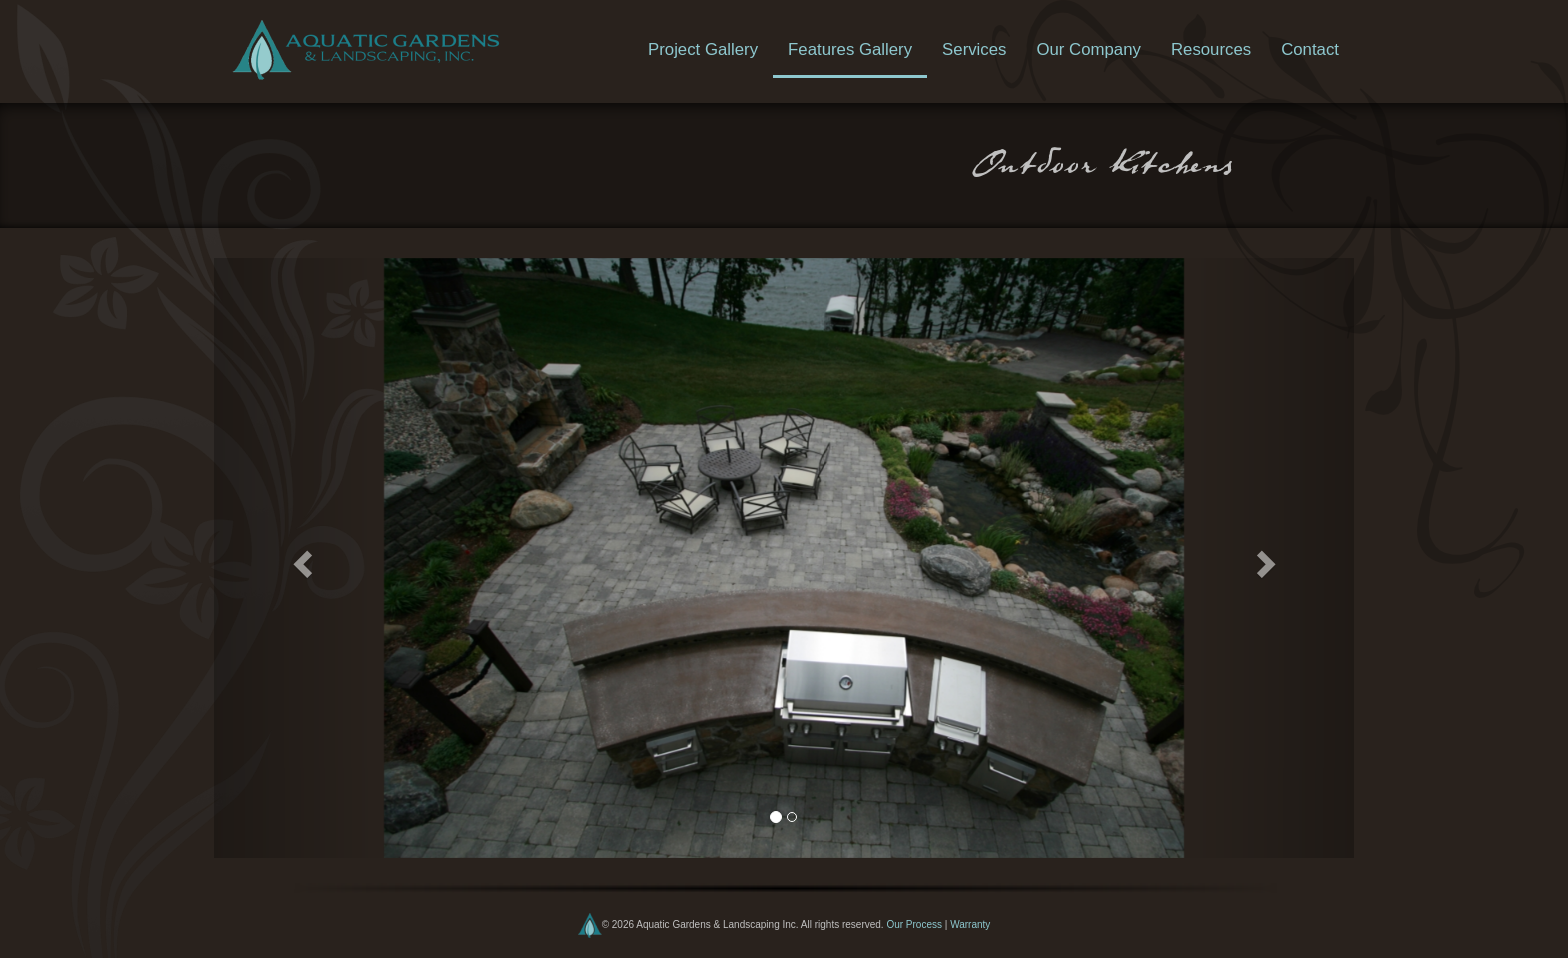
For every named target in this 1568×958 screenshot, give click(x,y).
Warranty (970, 924)
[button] (299, 558)
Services (974, 49)
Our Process (914, 924)
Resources (1211, 49)
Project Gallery (703, 49)
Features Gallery (850, 49)
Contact (1310, 49)
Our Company (1088, 49)
